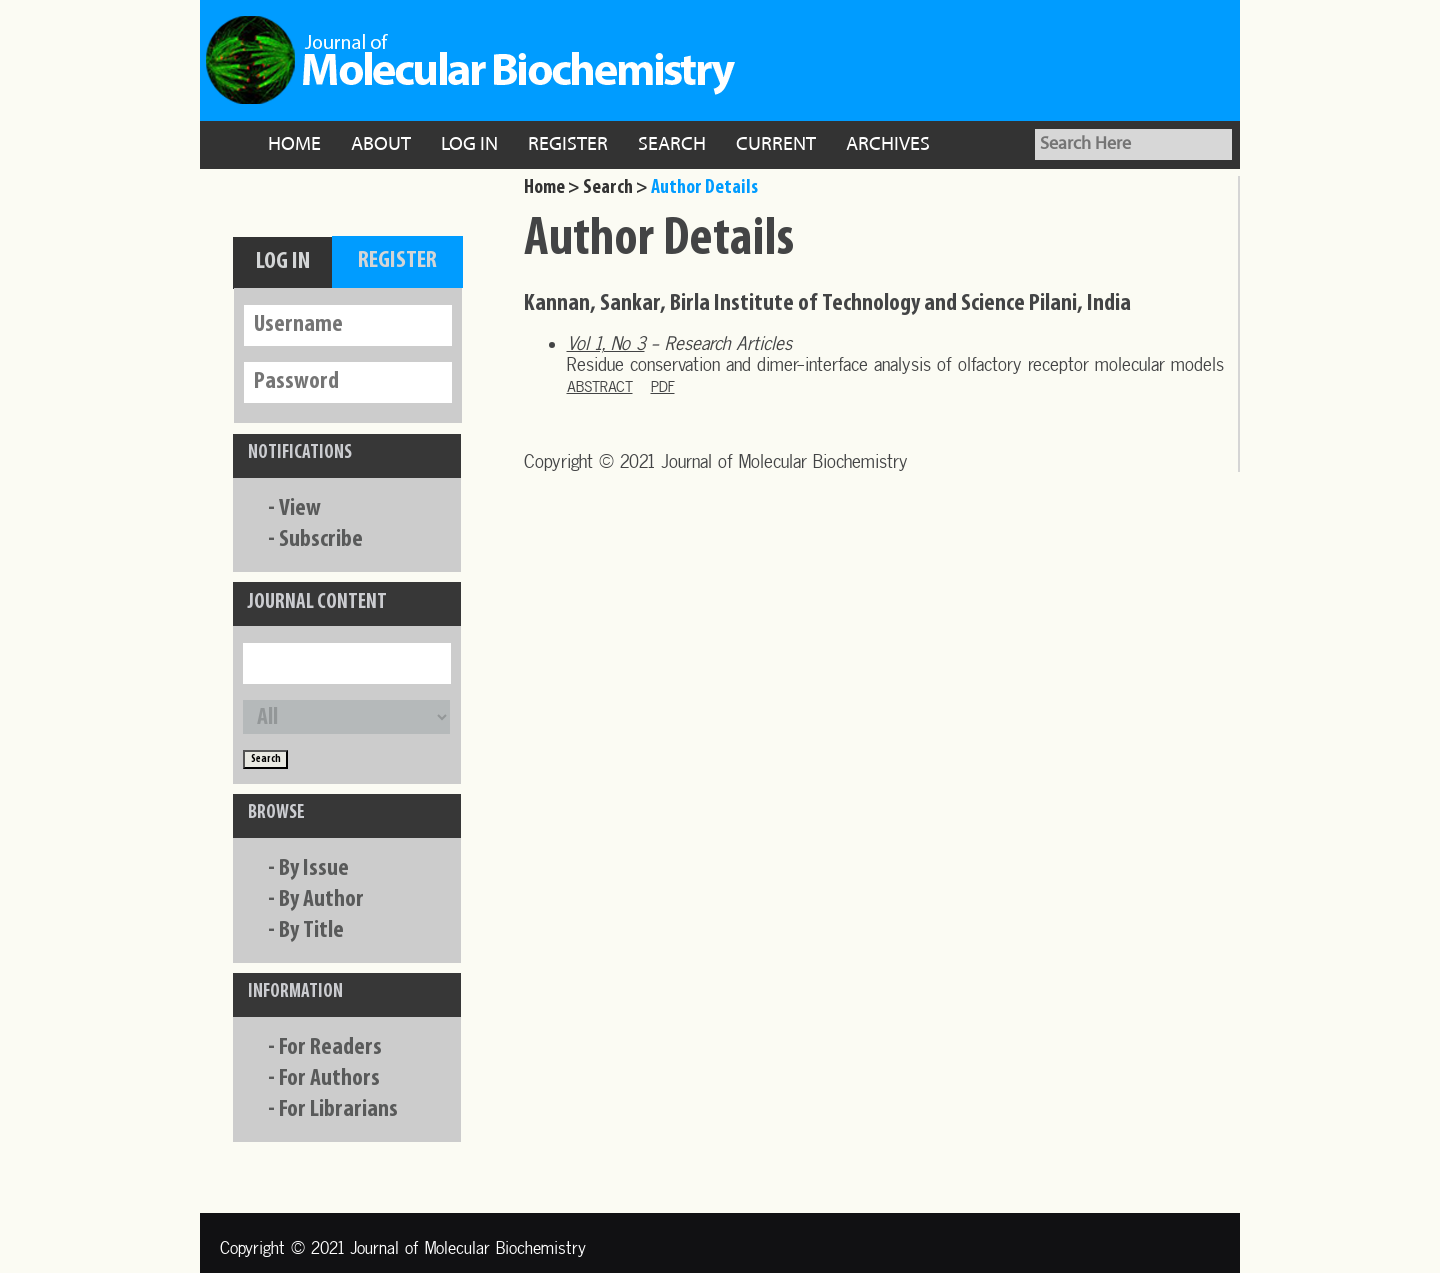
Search (672, 145)
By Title (311, 931)
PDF (663, 386)
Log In (469, 145)
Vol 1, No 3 (606, 343)
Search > (615, 188)
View (300, 509)
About (381, 145)
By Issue (314, 869)
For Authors (329, 1079)
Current (776, 145)
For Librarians (338, 1110)
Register (568, 145)
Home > (552, 188)
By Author (321, 900)
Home (294, 145)
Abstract (600, 386)
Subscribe (321, 540)
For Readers (330, 1048)
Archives (888, 145)
